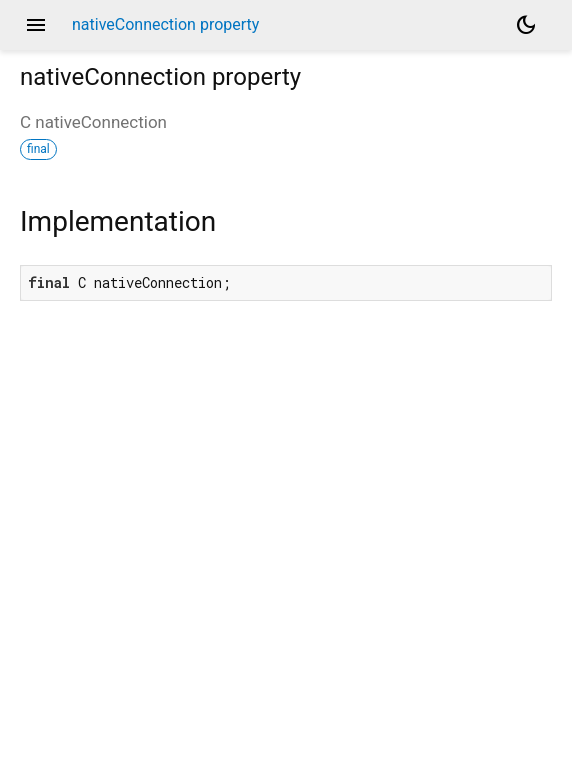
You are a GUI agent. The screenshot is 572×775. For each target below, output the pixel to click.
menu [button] (36, 25)
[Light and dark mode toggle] (526, 25)
